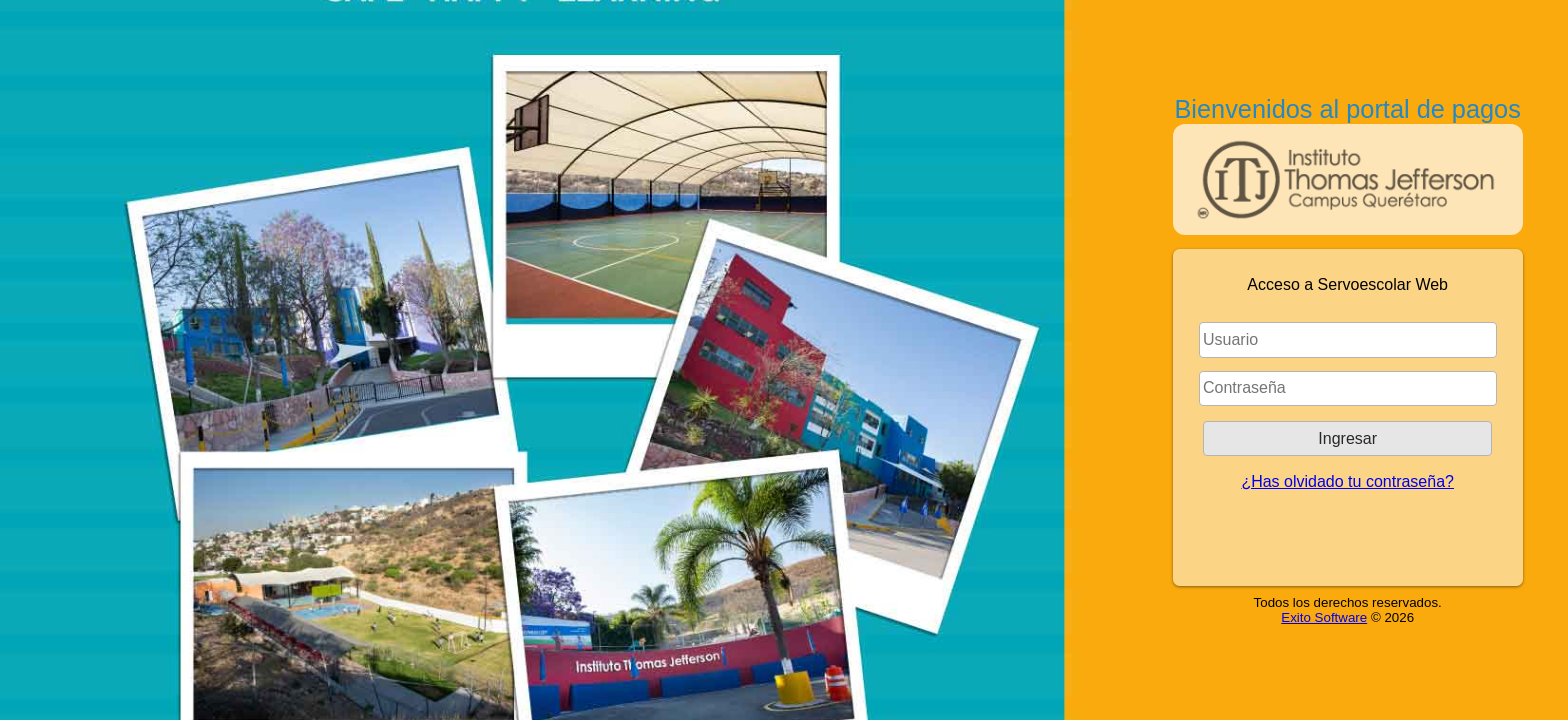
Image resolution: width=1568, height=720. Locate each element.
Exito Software (1324, 617)
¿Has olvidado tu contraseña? (1347, 481)
